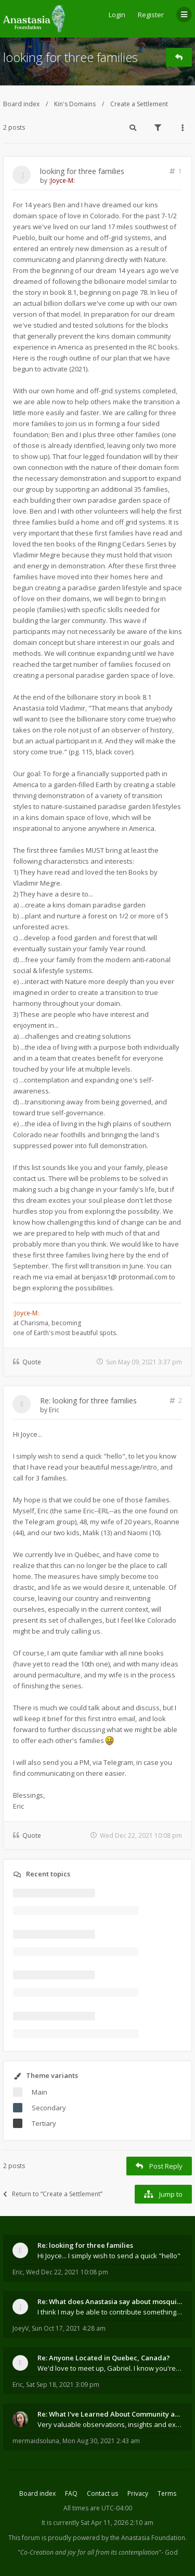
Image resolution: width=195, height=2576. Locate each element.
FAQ (71, 2493)
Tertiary (44, 2123)
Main (39, 2092)
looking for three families (70, 57)
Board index (21, 103)
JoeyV (20, 2328)
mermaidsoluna (35, 2440)
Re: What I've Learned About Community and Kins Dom (110, 2414)
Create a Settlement (139, 103)
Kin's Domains (75, 103)
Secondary (49, 2107)
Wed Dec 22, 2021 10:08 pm (67, 2272)
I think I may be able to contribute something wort (110, 2312)
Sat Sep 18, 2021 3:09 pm (62, 2384)
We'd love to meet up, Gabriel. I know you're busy (110, 2368)
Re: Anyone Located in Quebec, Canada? (103, 2357)
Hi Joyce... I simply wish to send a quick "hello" (108, 2255)
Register (151, 14)
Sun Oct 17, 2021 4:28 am (69, 2328)
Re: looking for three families (88, 1400)
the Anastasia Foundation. (148, 2537)
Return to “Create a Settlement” (52, 2193)
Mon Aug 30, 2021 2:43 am (101, 2440)
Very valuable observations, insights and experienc (110, 2424)
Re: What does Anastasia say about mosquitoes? (110, 2301)
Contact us (102, 2493)
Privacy (137, 2493)
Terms (167, 2493)
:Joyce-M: (62, 180)
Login (117, 14)
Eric (54, 1409)
